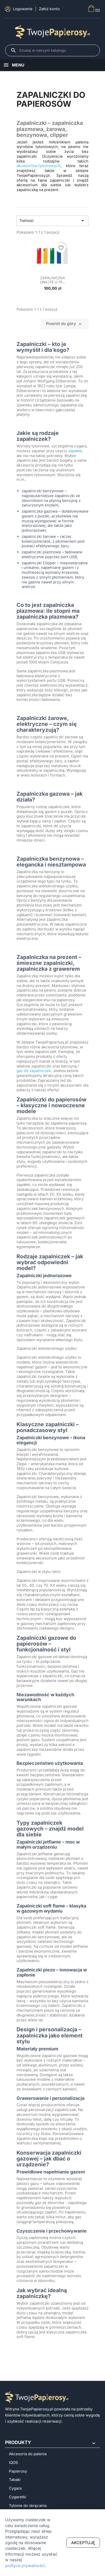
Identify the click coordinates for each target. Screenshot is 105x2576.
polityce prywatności (25, 2565)
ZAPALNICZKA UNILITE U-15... (52, 280)
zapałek (75, 451)
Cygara (15, 2488)
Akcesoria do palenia (28, 2454)
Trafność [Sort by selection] (52, 221)
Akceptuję (83, 2542)
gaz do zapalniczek (34, 1071)
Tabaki (15, 2479)
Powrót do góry (64, 324)
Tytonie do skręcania (28, 2505)
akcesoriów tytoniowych (39, 166)
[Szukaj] (59, 50)
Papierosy (18, 2471)
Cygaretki (17, 2497)
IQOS (13, 2462)
